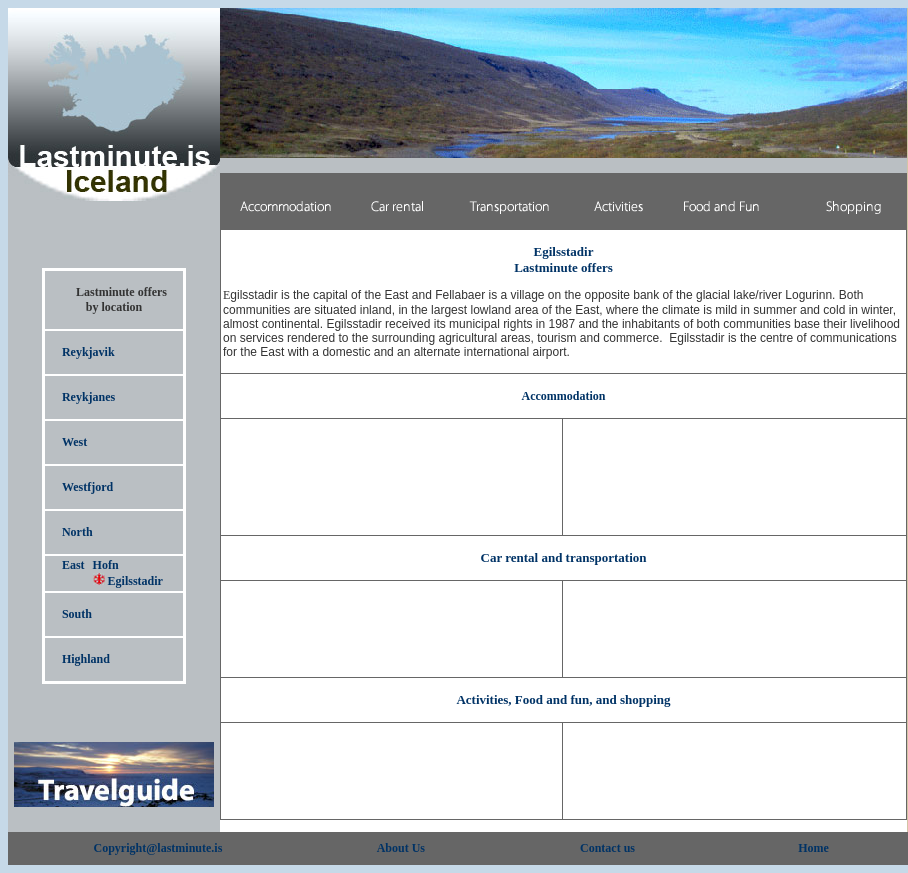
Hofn (106, 565)
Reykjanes (88, 397)
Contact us (607, 848)
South (77, 614)
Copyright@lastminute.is (158, 848)
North (77, 532)
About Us (401, 848)
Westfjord (87, 487)
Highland (86, 659)
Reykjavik (88, 352)
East (73, 565)
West (74, 442)
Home (813, 848)
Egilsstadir (128, 581)
